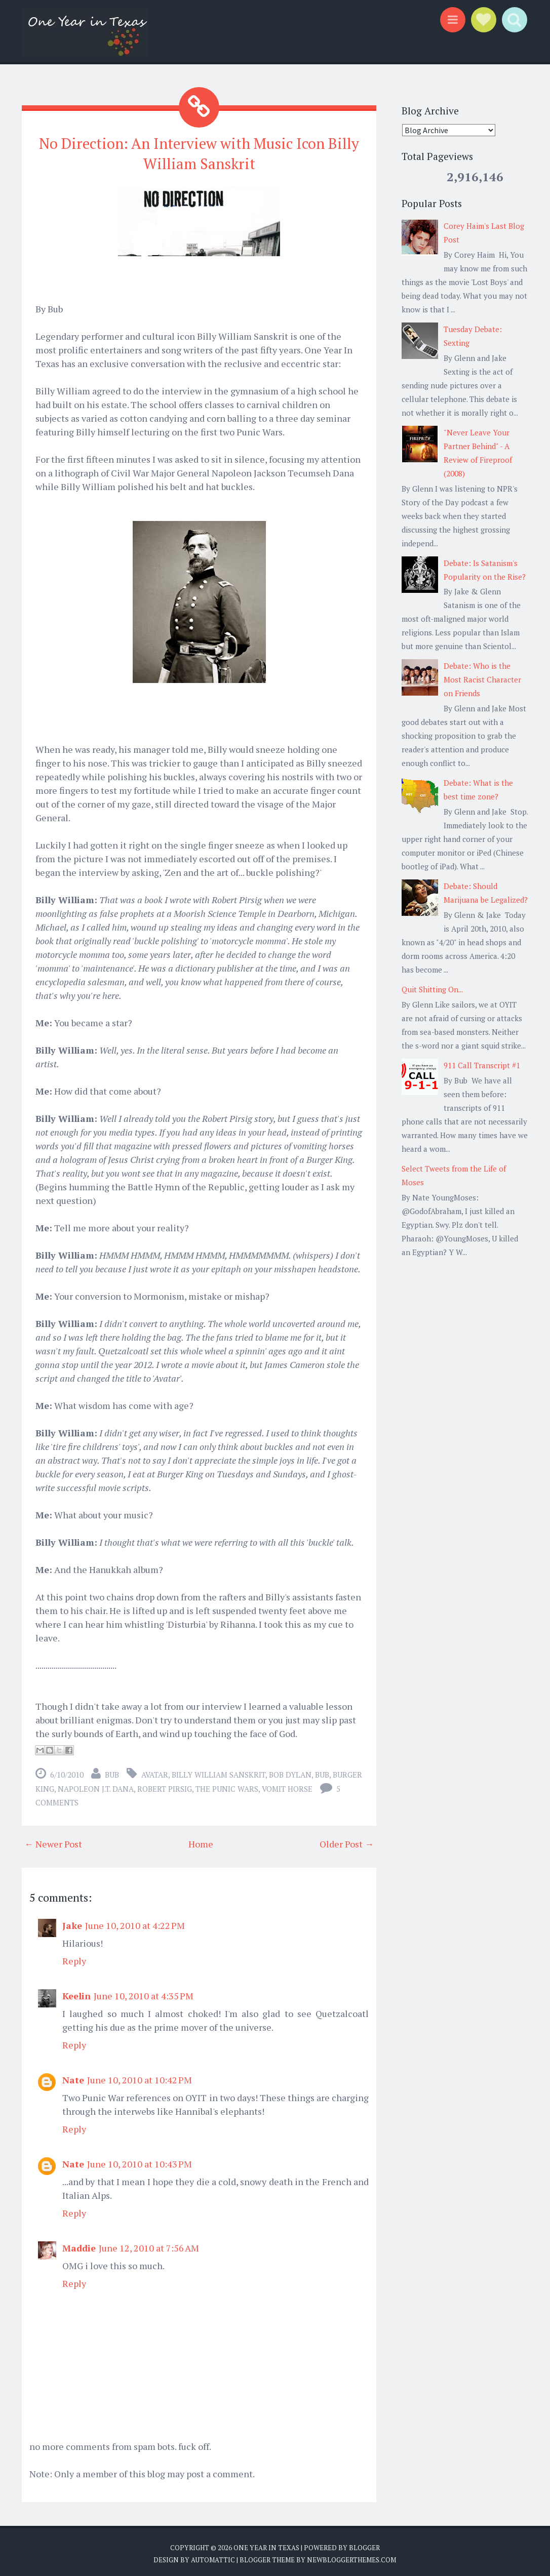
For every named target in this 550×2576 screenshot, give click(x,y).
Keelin (76, 1992)
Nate (73, 2076)
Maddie (79, 2244)
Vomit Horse (287, 1785)
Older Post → (347, 1840)
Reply (74, 1957)
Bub (322, 1771)
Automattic (213, 2555)
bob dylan (290, 1771)
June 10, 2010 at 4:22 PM (135, 1921)
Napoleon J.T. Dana (96, 1785)
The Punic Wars (226, 1785)
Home (200, 1840)
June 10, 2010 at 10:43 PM (139, 2160)
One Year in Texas (266, 2543)
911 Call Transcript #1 (482, 1065)
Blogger (364, 2543)
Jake (72, 1921)
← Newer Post (53, 1840)
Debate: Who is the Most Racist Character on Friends (482, 679)
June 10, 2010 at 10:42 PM (139, 2076)
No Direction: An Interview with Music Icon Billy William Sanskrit (199, 152)
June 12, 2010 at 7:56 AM (149, 2244)
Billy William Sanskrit (218, 1771)
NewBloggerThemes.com (351, 2555)
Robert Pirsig (164, 1785)
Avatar (154, 1771)
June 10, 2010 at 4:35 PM (143, 1992)
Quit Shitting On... (432, 989)
